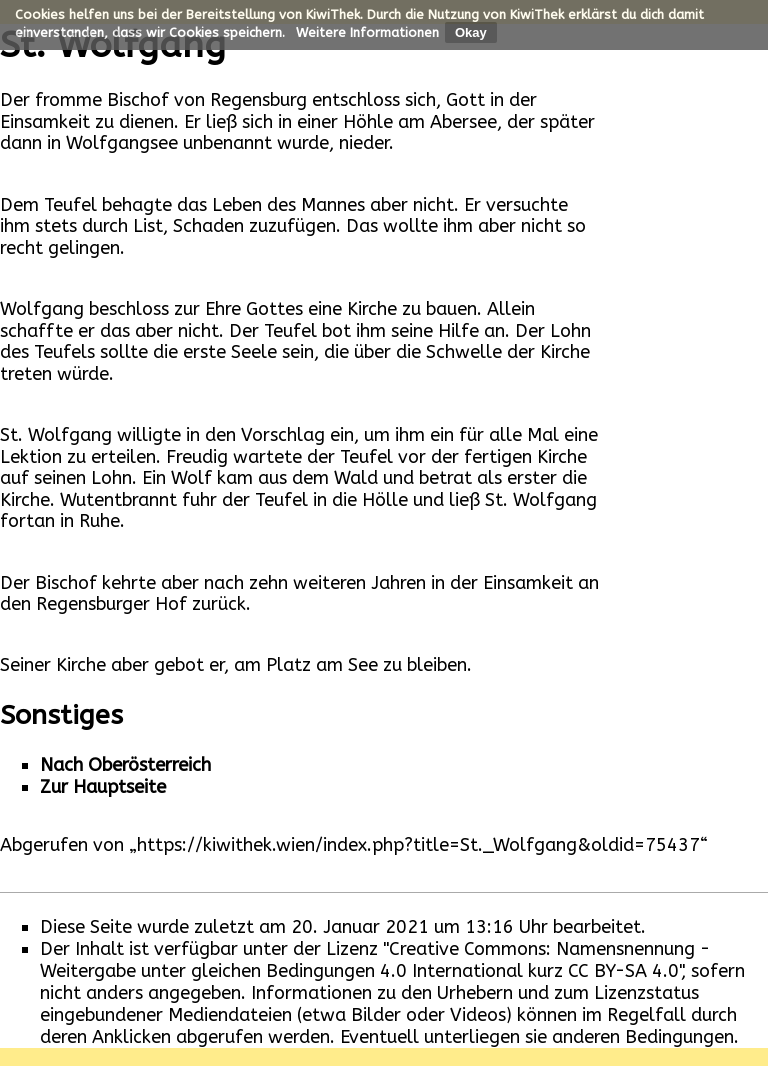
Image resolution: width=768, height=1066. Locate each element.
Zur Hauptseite (103, 787)
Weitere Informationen (367, 32)
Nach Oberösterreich (125, 765)
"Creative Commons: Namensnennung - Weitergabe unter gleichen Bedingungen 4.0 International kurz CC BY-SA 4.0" (375, 960)
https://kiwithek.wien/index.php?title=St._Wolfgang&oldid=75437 (418, 845)
